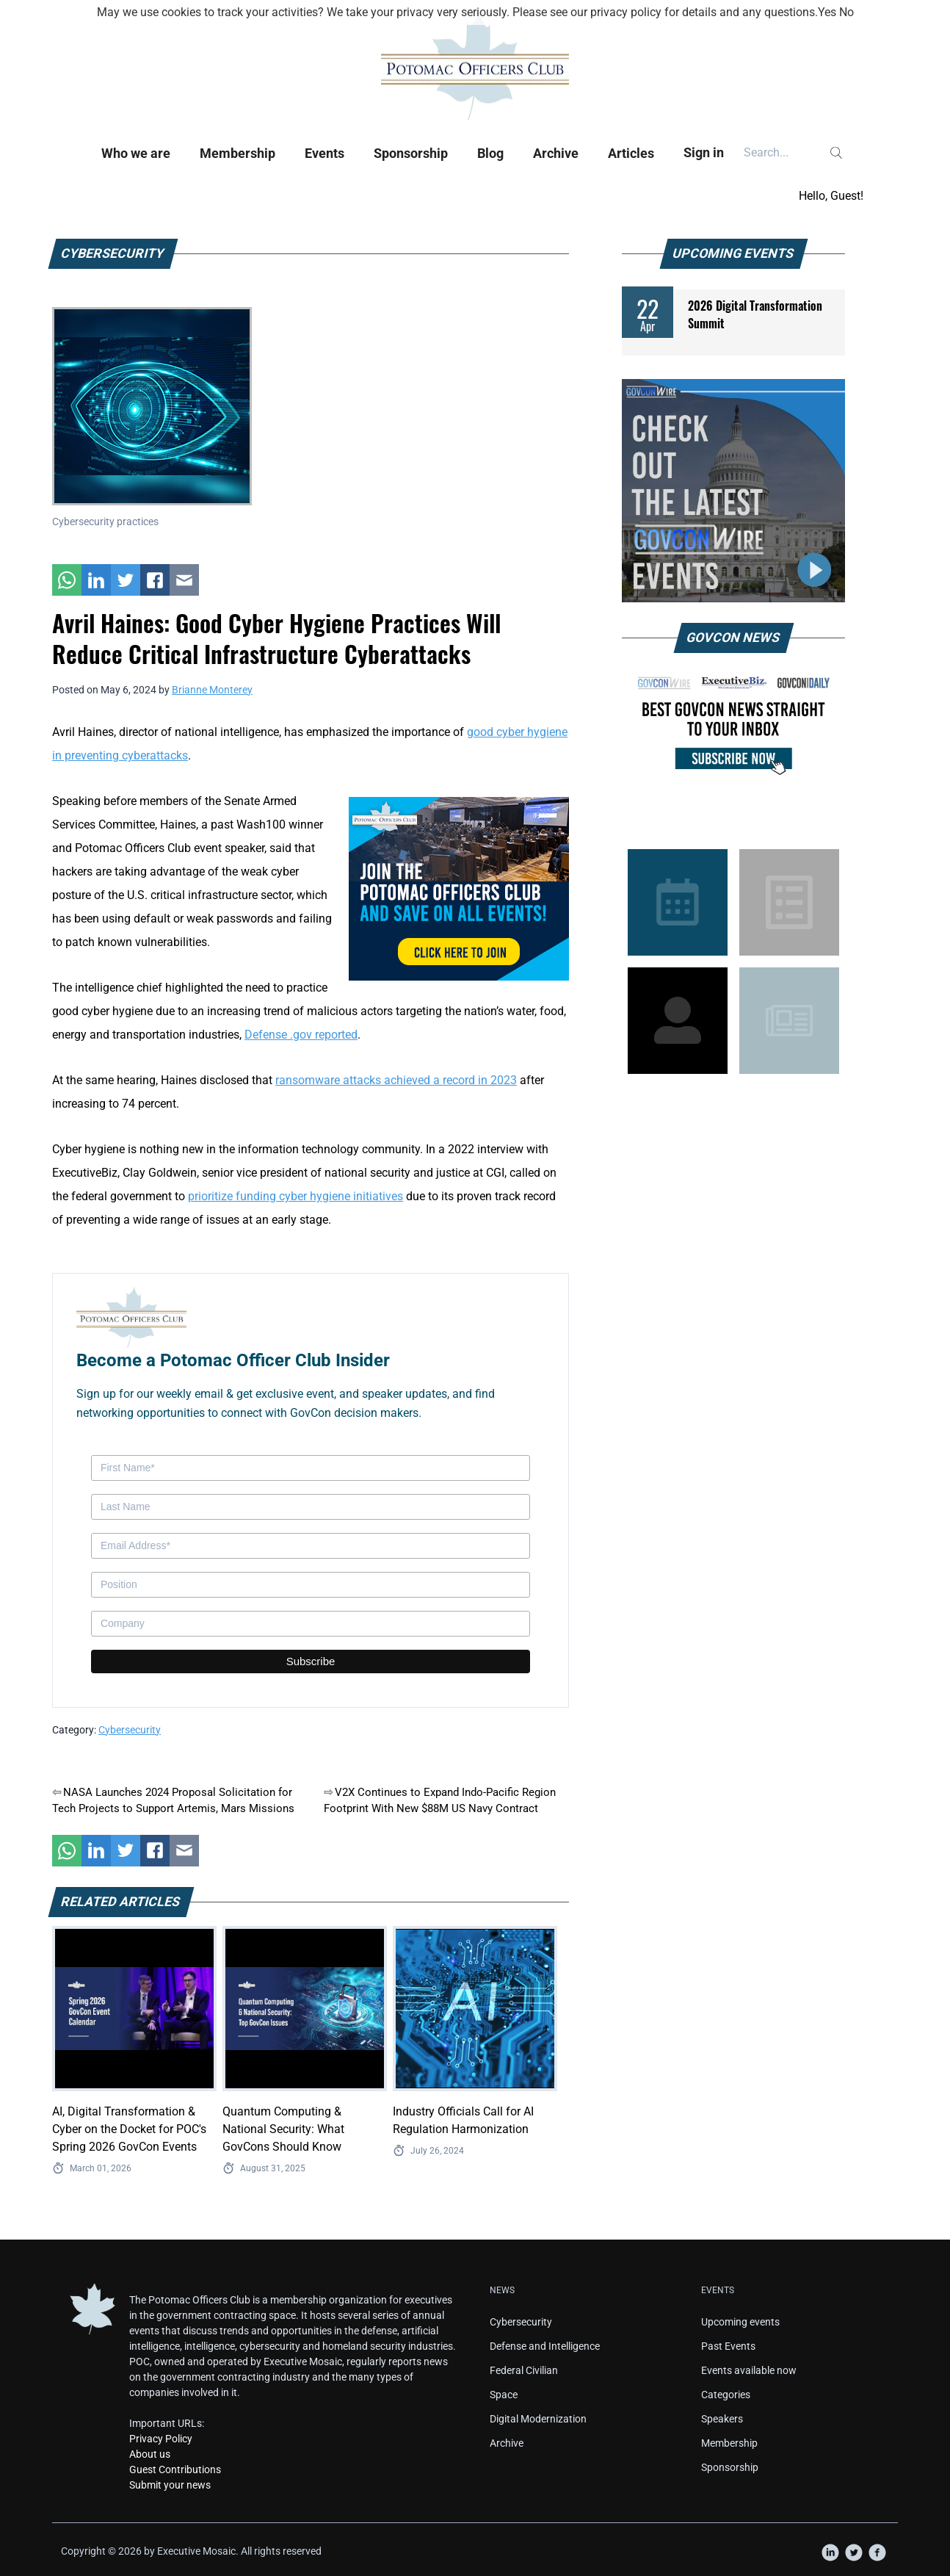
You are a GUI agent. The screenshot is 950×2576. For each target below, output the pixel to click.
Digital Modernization (538, 2419)
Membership (237, 153)
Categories (725, 2394)
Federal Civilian (524, 2370)
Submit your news (170, 2485)
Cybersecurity (129, 1730)
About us (149, 2454)
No (846, 12)
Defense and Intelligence (545, 2346)
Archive (556, 153)
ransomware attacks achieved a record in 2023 (396, 1080)
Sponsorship (411, 153)
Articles (631, 153)
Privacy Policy (160, 2439)
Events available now (749, 2370)
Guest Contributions (175, 2469)
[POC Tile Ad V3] (459, 888)
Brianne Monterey (212, 690)
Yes (827, 12)
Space (504, 2394)
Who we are (135, 153)
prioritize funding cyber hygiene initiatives (295, 1196)
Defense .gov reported (301, 1035)
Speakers (722, 2419)
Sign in (704, 152)
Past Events (728, 2346)
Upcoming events (740, 2322)
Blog (490, 153)
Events (324, 153)
